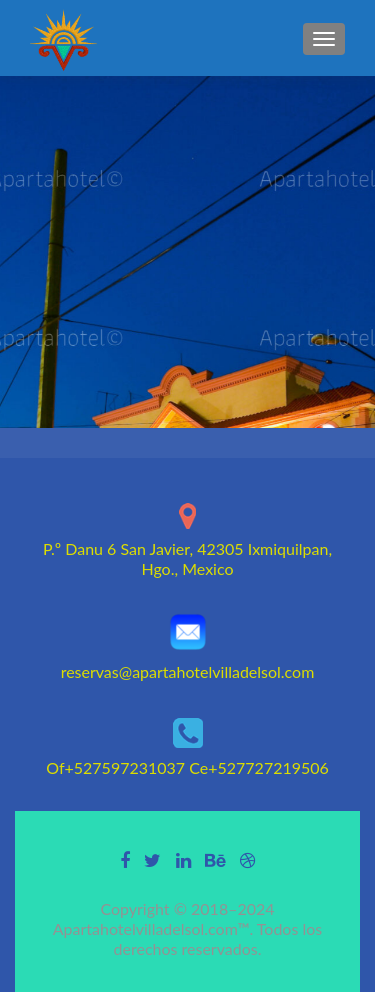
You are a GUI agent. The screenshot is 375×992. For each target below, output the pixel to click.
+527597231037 (125, 767)
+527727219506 (268, 767)
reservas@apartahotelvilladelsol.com (188, 671)
